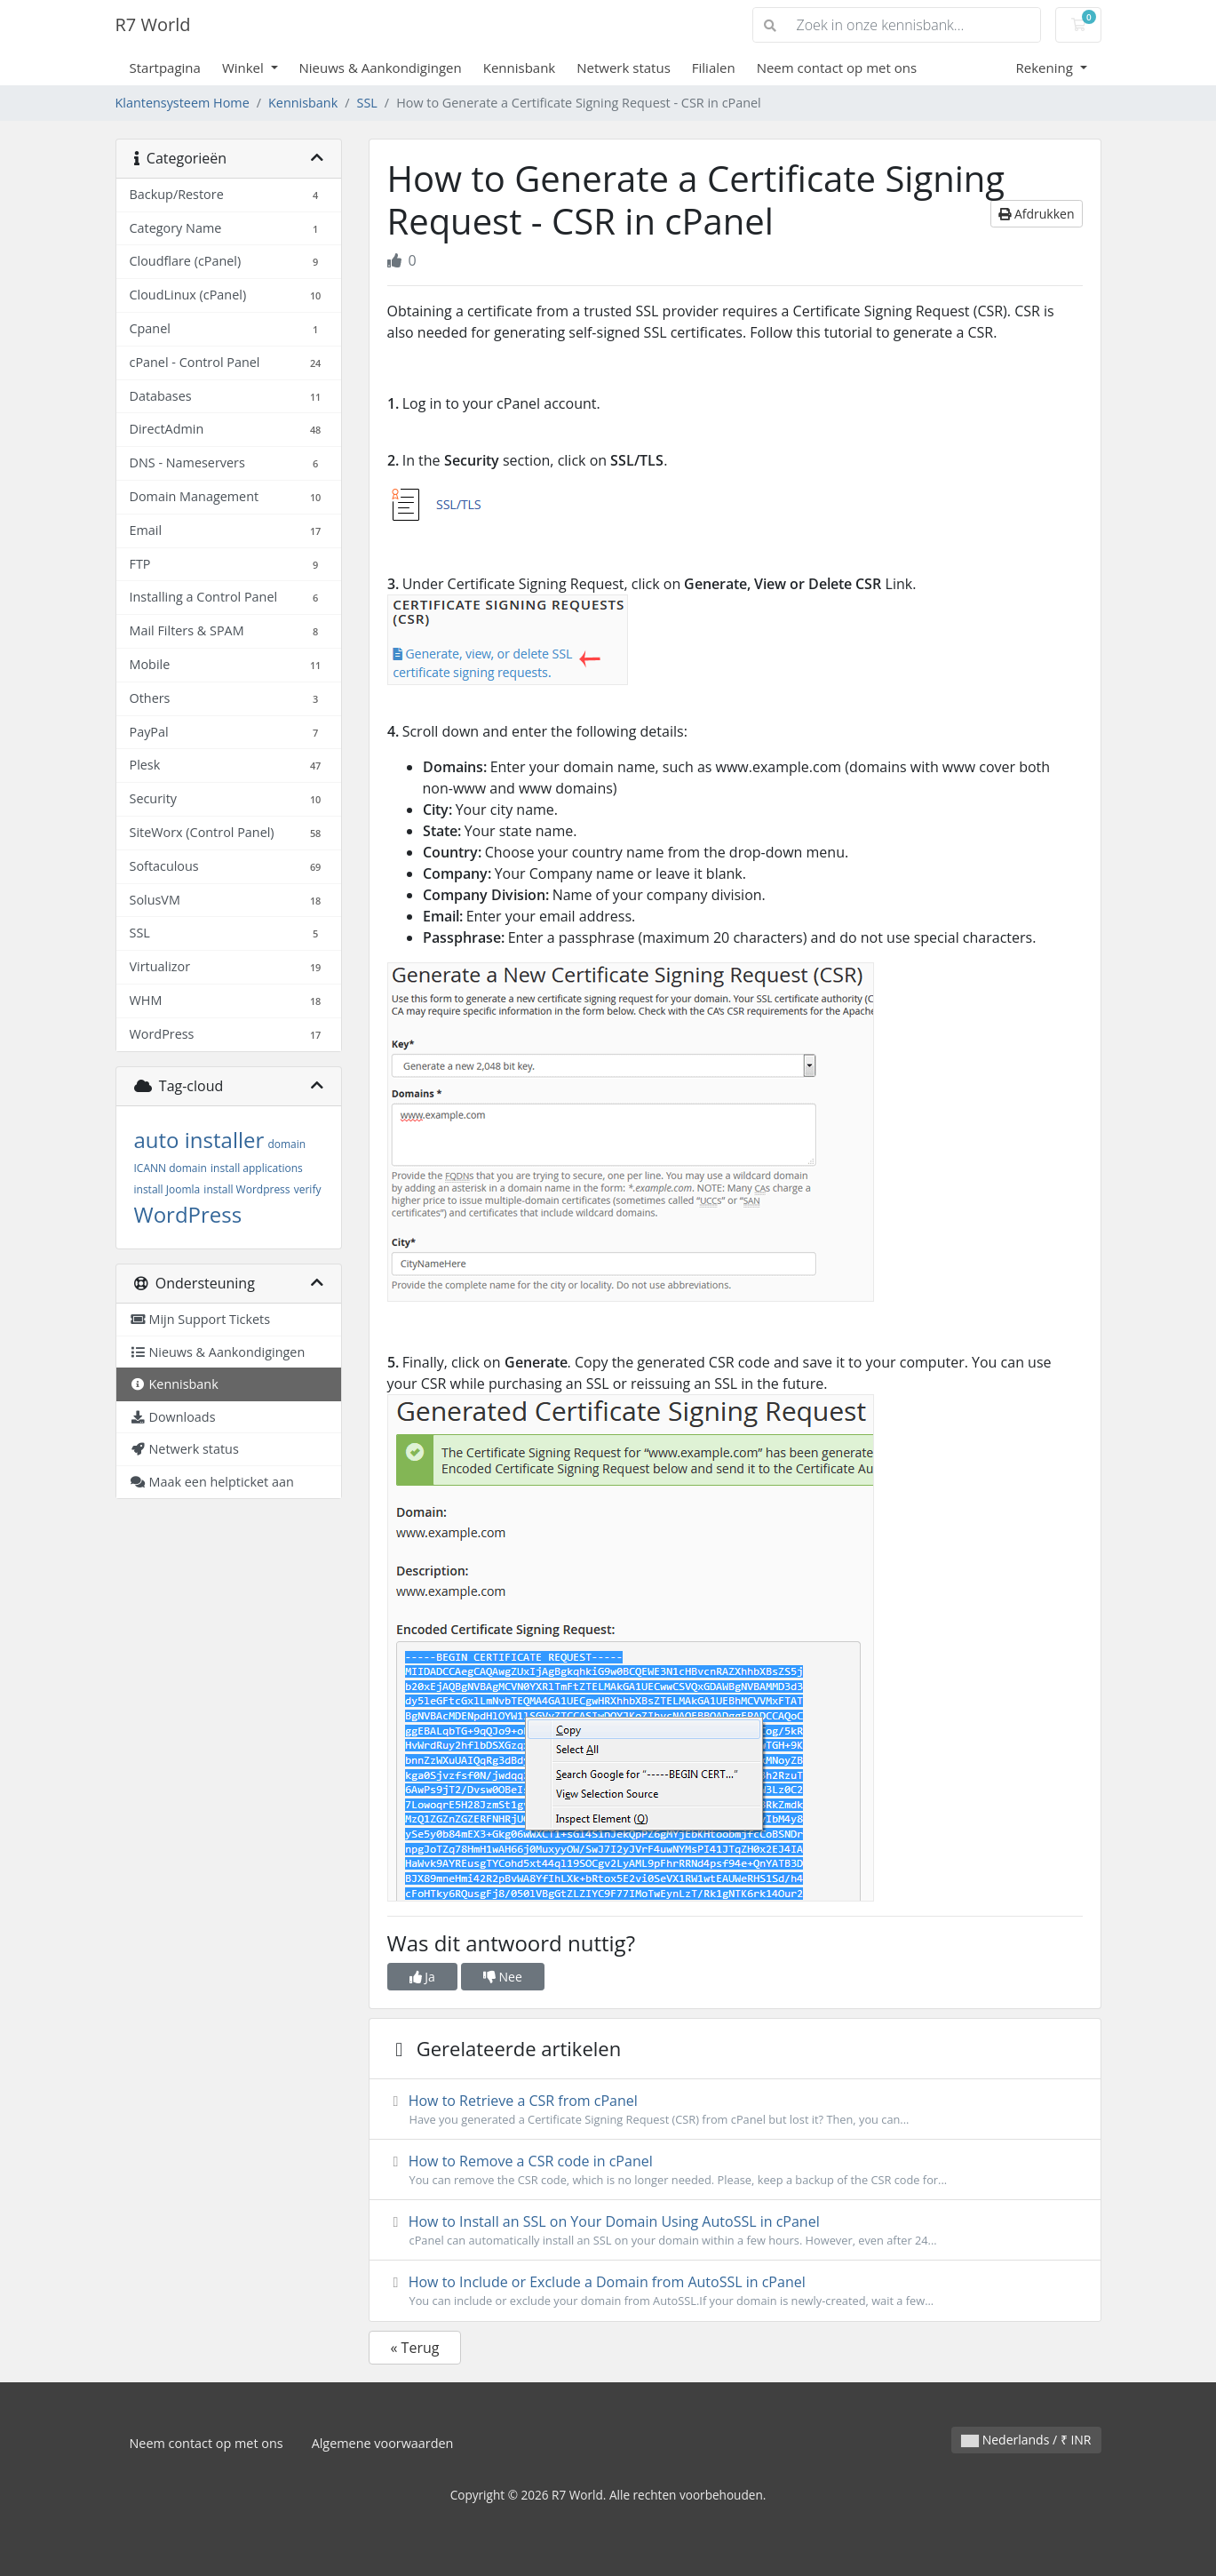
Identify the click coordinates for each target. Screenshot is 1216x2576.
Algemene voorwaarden (383, 2443)
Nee (502, 1976)
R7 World (153, 24)
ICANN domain (170, 1168)
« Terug (415, 2347)
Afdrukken (1036, 213)
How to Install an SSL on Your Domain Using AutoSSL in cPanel (735, 2230)
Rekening (1045, 67)
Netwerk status (623, 67)
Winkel (244, 67)
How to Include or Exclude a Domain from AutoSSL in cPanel (735, 2290)
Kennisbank (519, 67)
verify (308, 1189)
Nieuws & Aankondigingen (380, 67)
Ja (422, 1976)
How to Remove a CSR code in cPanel (735, 2170)
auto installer (199, 1139)
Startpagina (165, 67)
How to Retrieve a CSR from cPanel (735, 2109)
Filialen (713, 67)
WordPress (188, 1214)
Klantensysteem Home (182, 102)
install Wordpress (246, 1189)
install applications (257, 1168)
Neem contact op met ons (837, 67)
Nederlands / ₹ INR (1026, 2439)
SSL (367, 102)
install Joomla (167, 1189)
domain (286, 1144)
